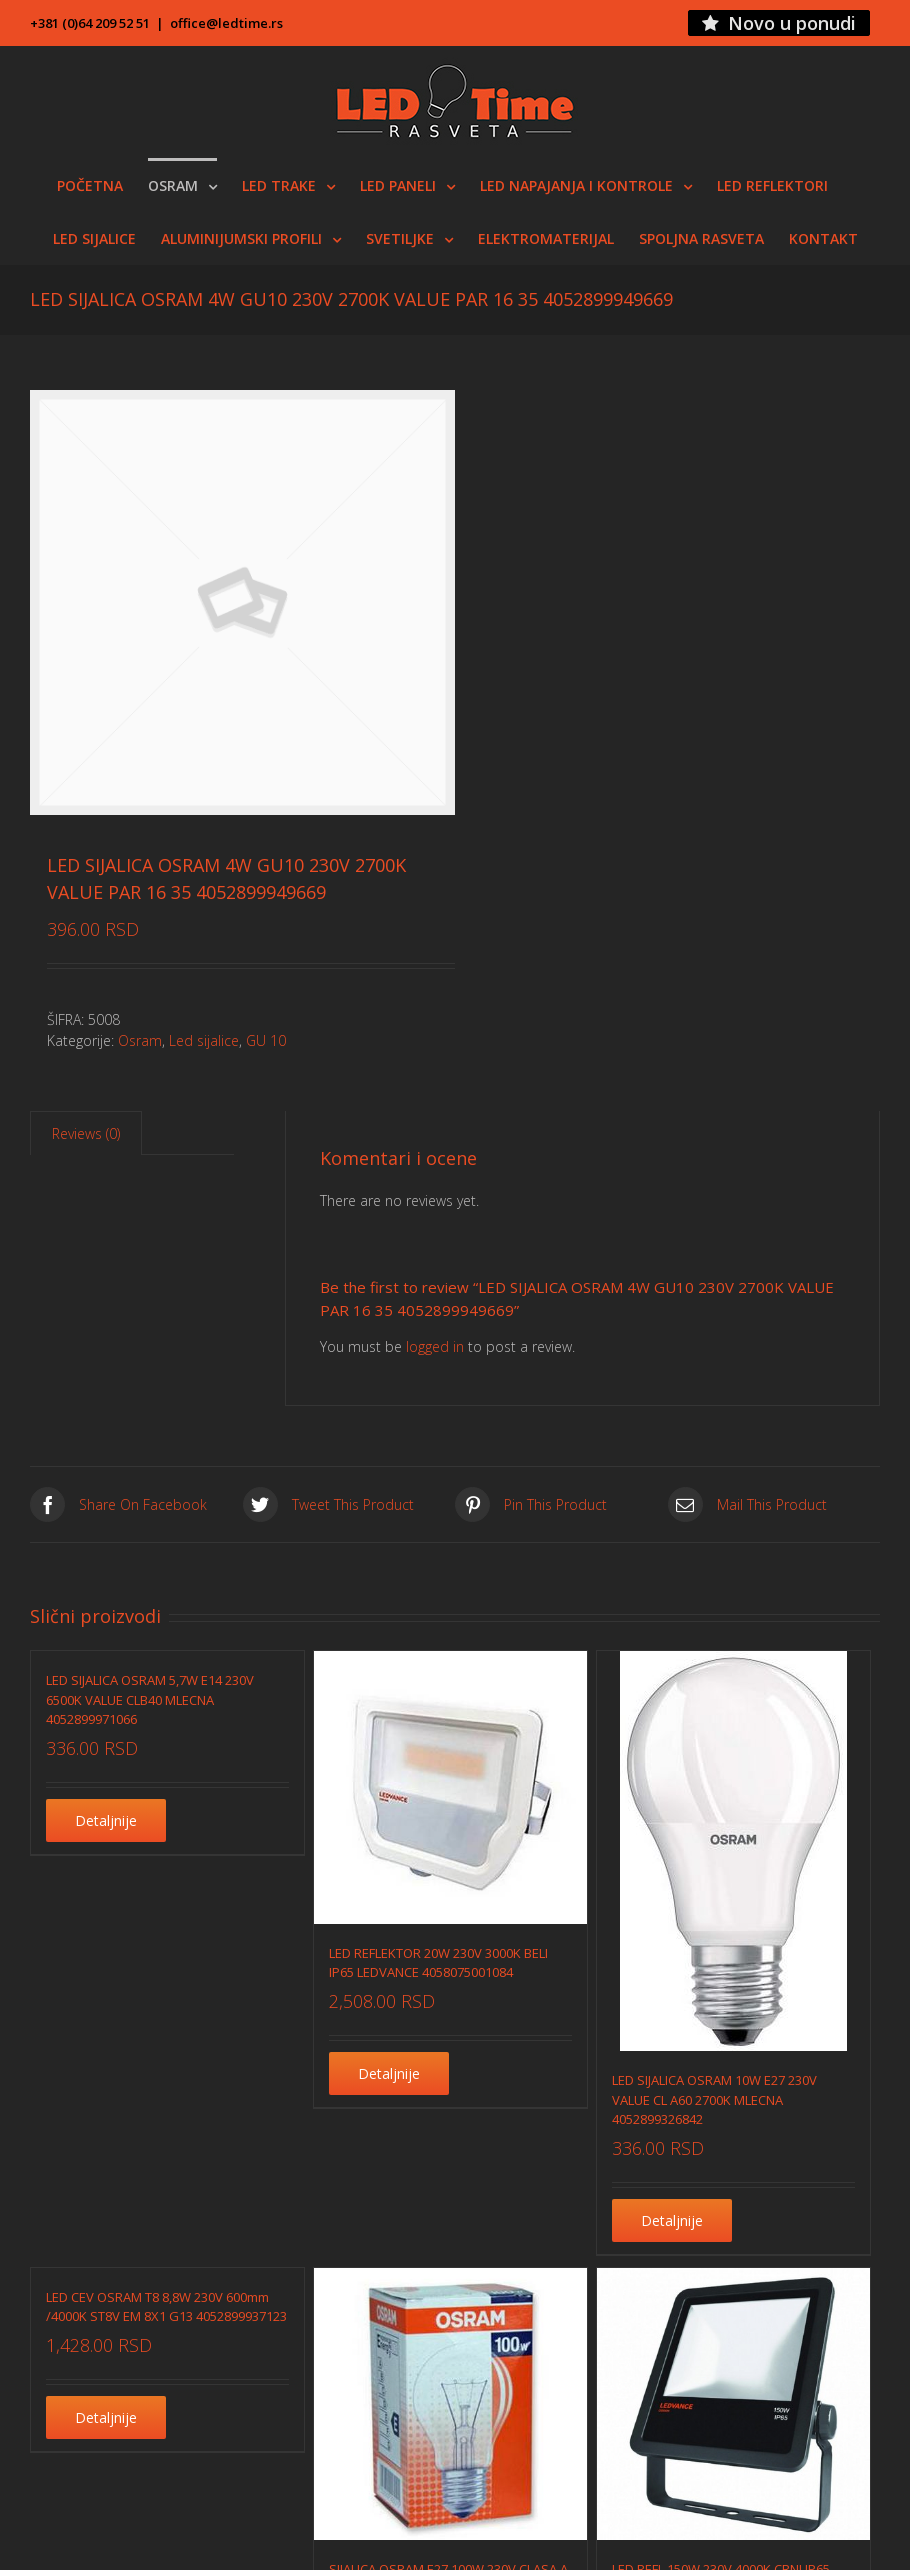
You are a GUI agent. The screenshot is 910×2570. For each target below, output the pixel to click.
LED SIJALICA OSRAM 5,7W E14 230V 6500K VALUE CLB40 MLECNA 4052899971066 (150, 1699)
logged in (435, 1346)
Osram (140, 1040)
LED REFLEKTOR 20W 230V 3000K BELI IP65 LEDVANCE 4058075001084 (438, 1963)
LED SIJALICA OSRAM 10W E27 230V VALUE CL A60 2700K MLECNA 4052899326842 (714, 2099)
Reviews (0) (86, 1133)
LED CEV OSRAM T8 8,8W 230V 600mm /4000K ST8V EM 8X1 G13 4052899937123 (166, 2307)
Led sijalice (204, 1040)
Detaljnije (106, 1820)
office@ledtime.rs (226, 23)
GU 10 (266, 1040)
